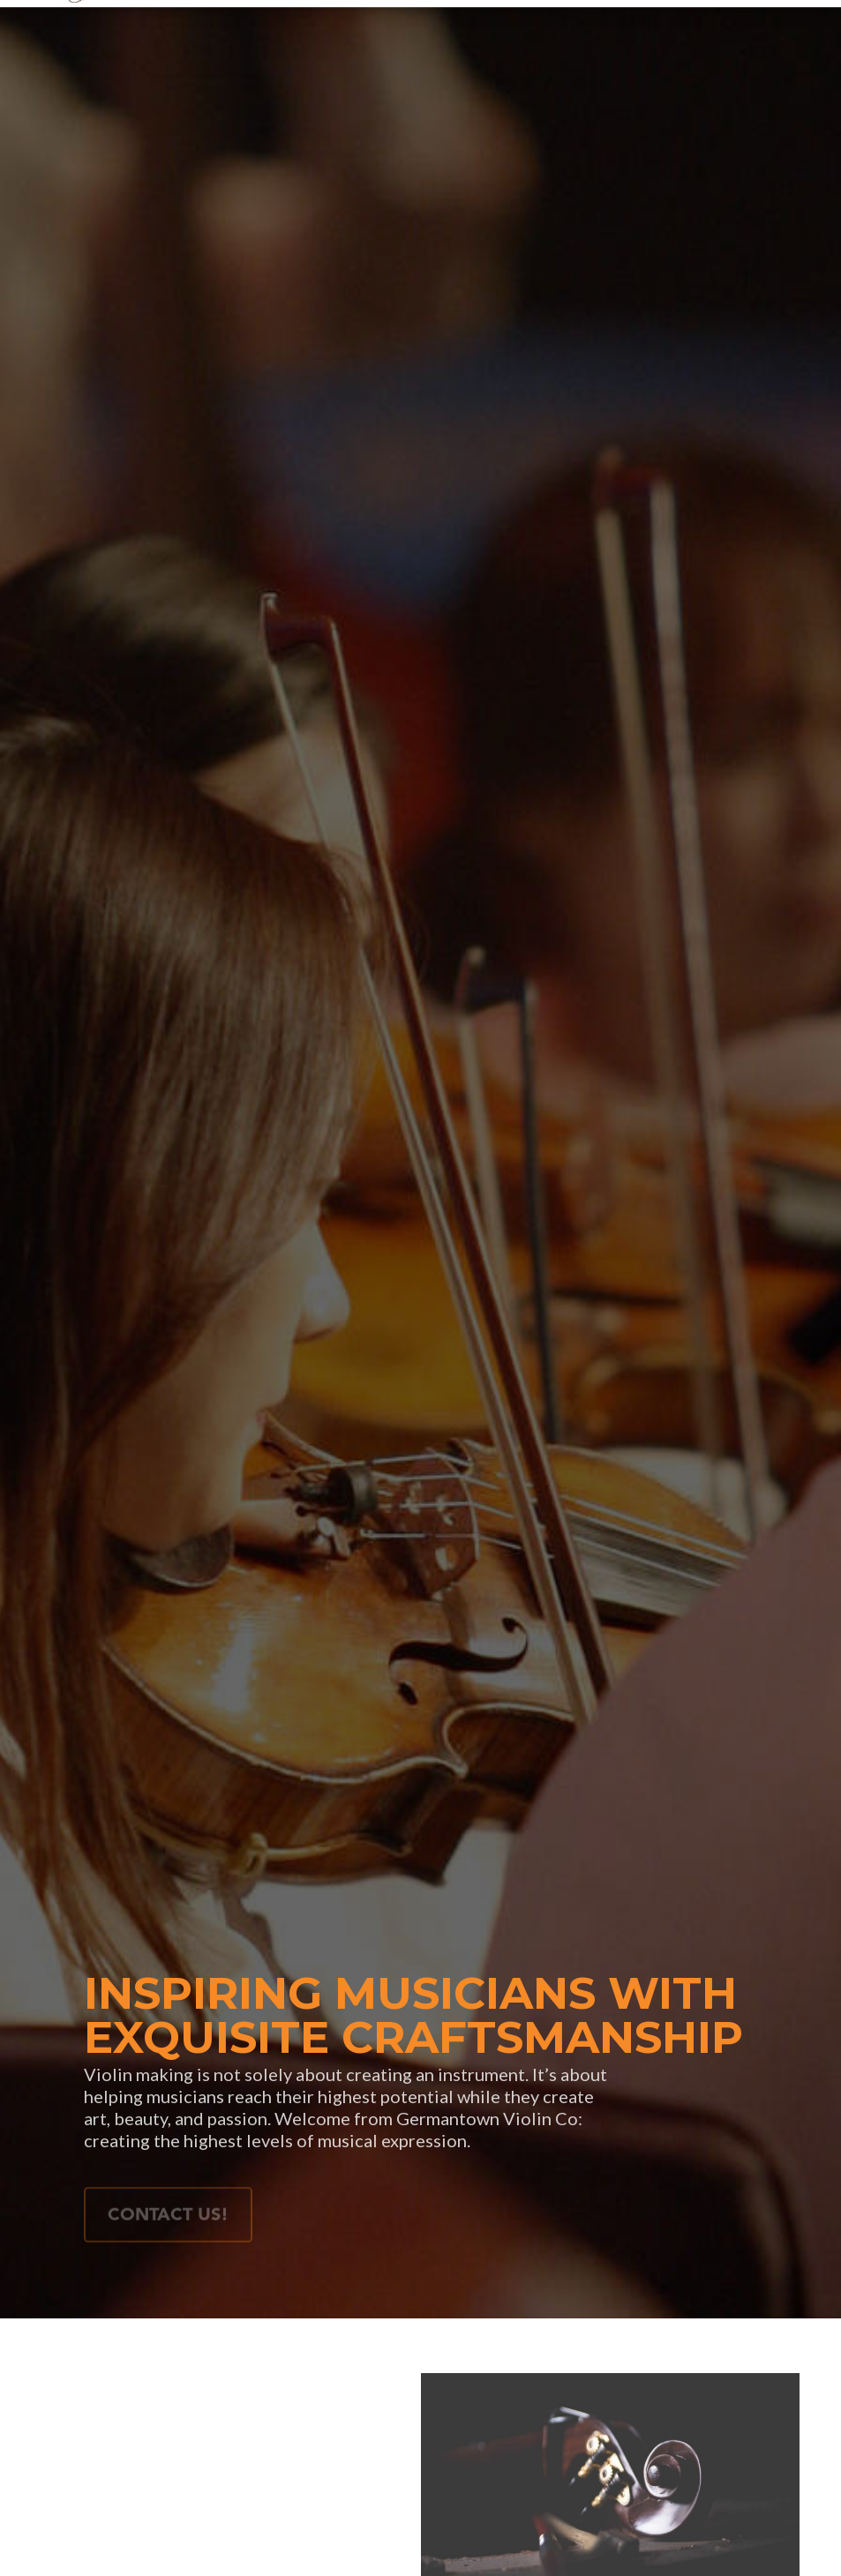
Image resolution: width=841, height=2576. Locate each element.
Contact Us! (168, 2219)
